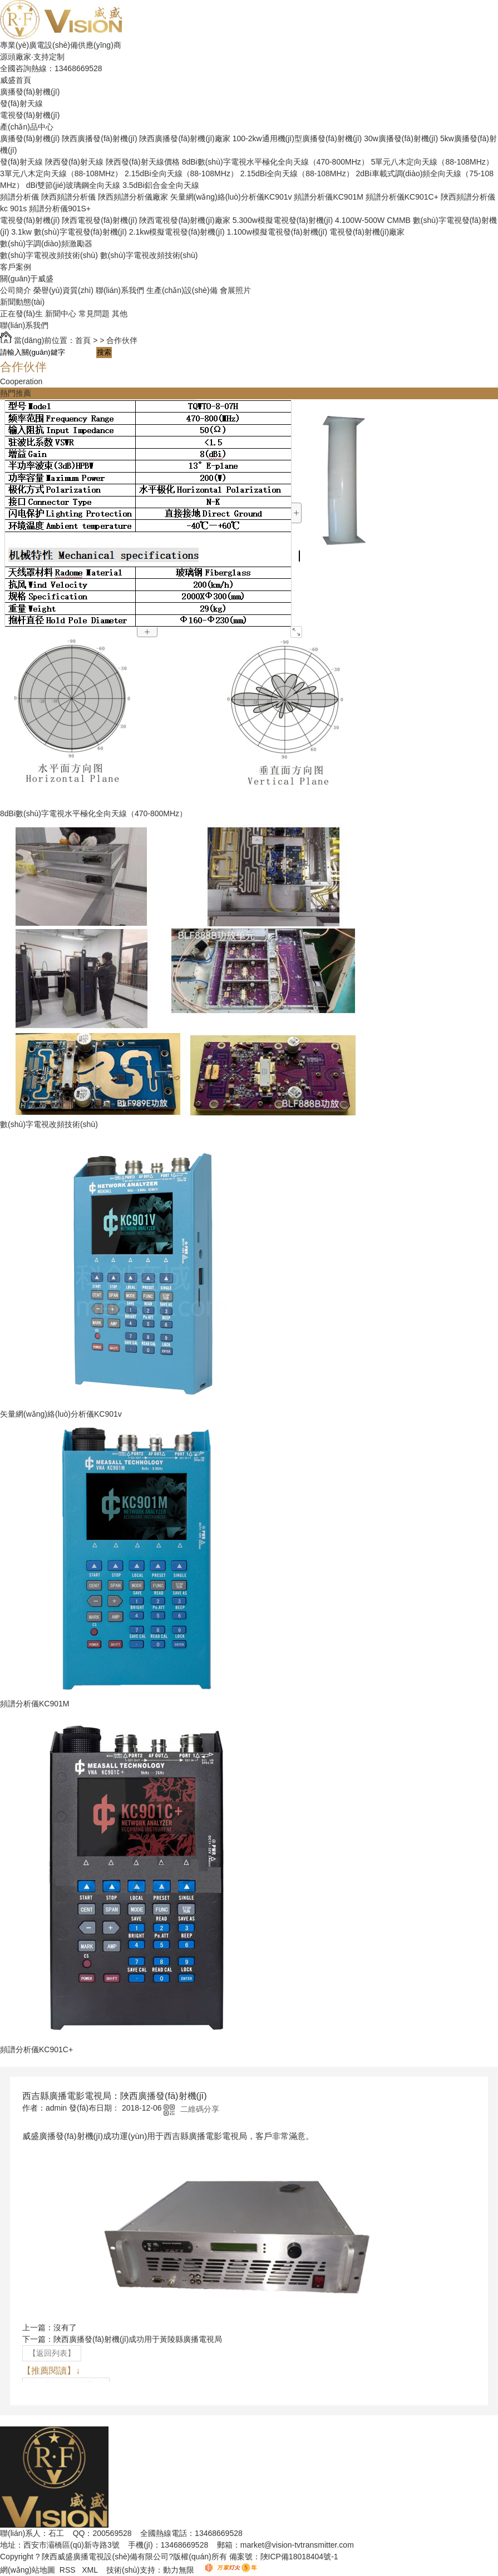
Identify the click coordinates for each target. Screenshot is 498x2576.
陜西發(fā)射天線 (74, 161)
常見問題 (94, 313)
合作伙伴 (121, 340)
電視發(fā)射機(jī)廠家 (367, 231)
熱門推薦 (15, 393)
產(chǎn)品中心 (26, 126)
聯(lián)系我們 (120, 290)
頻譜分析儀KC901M (328, 196)
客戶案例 (15, 266)
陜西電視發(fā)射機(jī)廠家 (184, 220)
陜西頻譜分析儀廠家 (133, 196)
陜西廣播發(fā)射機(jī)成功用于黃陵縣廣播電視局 (137, 2339)
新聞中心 (60, 313)
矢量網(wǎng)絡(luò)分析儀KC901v (231, 196)
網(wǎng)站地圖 (27, 2569)
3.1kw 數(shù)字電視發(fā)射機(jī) (69, 231)
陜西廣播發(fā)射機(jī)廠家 (184, 138)
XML (91, 2569)
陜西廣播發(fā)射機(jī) (99, 138)
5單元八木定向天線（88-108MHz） (432, 161)
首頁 (83, 340)
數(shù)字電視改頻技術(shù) (49, 255)
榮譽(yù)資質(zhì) (63, 290)
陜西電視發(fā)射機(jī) (99, 220)
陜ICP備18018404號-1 (299, 2556)
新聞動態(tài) (22, 301)
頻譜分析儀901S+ (60, 208)
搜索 (104, 352)
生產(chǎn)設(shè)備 (182, 290)
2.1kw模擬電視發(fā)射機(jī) (177, 231)
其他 (119, 313)
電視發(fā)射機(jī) (30, 115)
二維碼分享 (199, 2109)
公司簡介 (15, 290)
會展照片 (235, 290)
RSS (69, 2569)
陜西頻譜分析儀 (68, 196)
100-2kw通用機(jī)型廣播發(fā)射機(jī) (297, 138)
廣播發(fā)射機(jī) (30, 91)
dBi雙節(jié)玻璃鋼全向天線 (73, 185)
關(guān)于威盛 (26, 278)
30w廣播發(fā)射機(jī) (401, 138)
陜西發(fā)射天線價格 (143, 161)
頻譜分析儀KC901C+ (402, 196)
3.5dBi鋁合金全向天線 (160, 185)
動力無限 (178, 2569)
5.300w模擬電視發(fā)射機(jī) (283, 220)
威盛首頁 (15, 80)
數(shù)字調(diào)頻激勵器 (46, 243)
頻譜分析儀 (19, 196)
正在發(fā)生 (21, 313)
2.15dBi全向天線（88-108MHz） (181, 173)
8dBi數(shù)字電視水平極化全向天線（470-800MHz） (275, 161)
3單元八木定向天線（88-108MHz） (61, 173)
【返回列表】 (51, 2353)
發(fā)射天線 (21, 103)
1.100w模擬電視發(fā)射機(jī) (277, 231)
